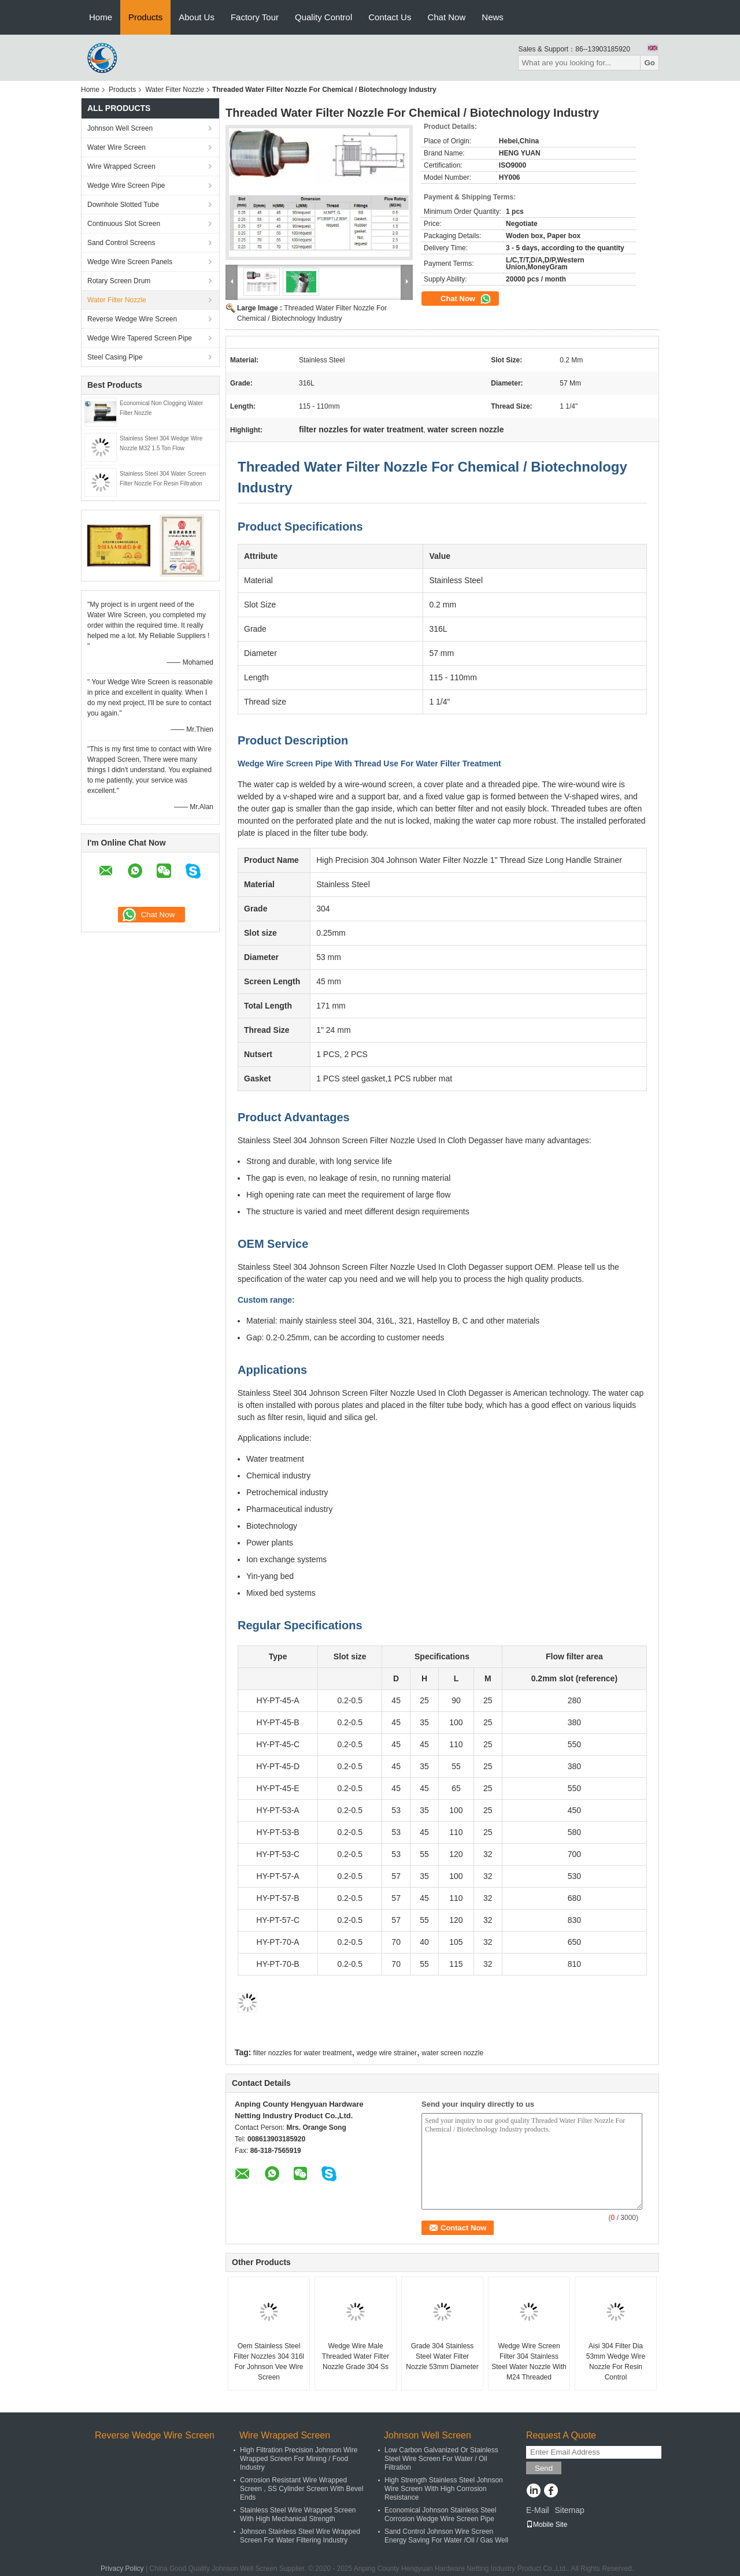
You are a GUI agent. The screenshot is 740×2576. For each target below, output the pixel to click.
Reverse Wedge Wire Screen (132, 319)
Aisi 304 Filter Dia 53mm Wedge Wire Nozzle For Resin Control (615, 2361)
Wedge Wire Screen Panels (129, 262)
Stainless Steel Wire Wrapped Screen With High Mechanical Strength (298, 2514)
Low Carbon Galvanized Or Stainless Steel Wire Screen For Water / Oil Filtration (441, 2458)
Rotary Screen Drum (118, 281)
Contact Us (389, 17)
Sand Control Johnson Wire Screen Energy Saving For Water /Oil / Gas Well (446, 2535)
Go (649, 62)
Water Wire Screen (116, 147)
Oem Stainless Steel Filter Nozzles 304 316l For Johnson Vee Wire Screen (269, 2361)
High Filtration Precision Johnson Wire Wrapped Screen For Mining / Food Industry (298, 2458)
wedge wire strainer (387, 2053)
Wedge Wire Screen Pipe (126, 185)
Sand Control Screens (121, 243)
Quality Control (323, 17)
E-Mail (537, 2510)
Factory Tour (255, 17)
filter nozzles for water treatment (302, 2053)
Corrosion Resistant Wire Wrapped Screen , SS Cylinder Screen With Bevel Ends (301, 2488)
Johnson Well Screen (120, 128)
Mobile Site (546, 2525)
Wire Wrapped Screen (121, 166)
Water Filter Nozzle (174, 90)
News (493, 17)
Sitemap (569, 2510)
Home (100, 17)
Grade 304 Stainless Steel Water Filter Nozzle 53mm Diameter (442, 2356)
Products (145, 17)
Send (544, 2468)
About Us (196, 17)
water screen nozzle (452, 2053)
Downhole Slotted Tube (123, 205)
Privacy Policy (122, 2568)
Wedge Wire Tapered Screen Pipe (139, 338)
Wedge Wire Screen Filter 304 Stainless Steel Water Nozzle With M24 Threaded (529, 2361)
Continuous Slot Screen (123, 224)
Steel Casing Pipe (114, 357)
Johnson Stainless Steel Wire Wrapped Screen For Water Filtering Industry (300, 2535)
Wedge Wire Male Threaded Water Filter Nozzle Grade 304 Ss (355, 2356)
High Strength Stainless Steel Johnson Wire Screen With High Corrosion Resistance (443, 2488)
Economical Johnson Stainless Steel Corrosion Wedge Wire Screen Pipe (440, 2514)
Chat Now (446, 17)
